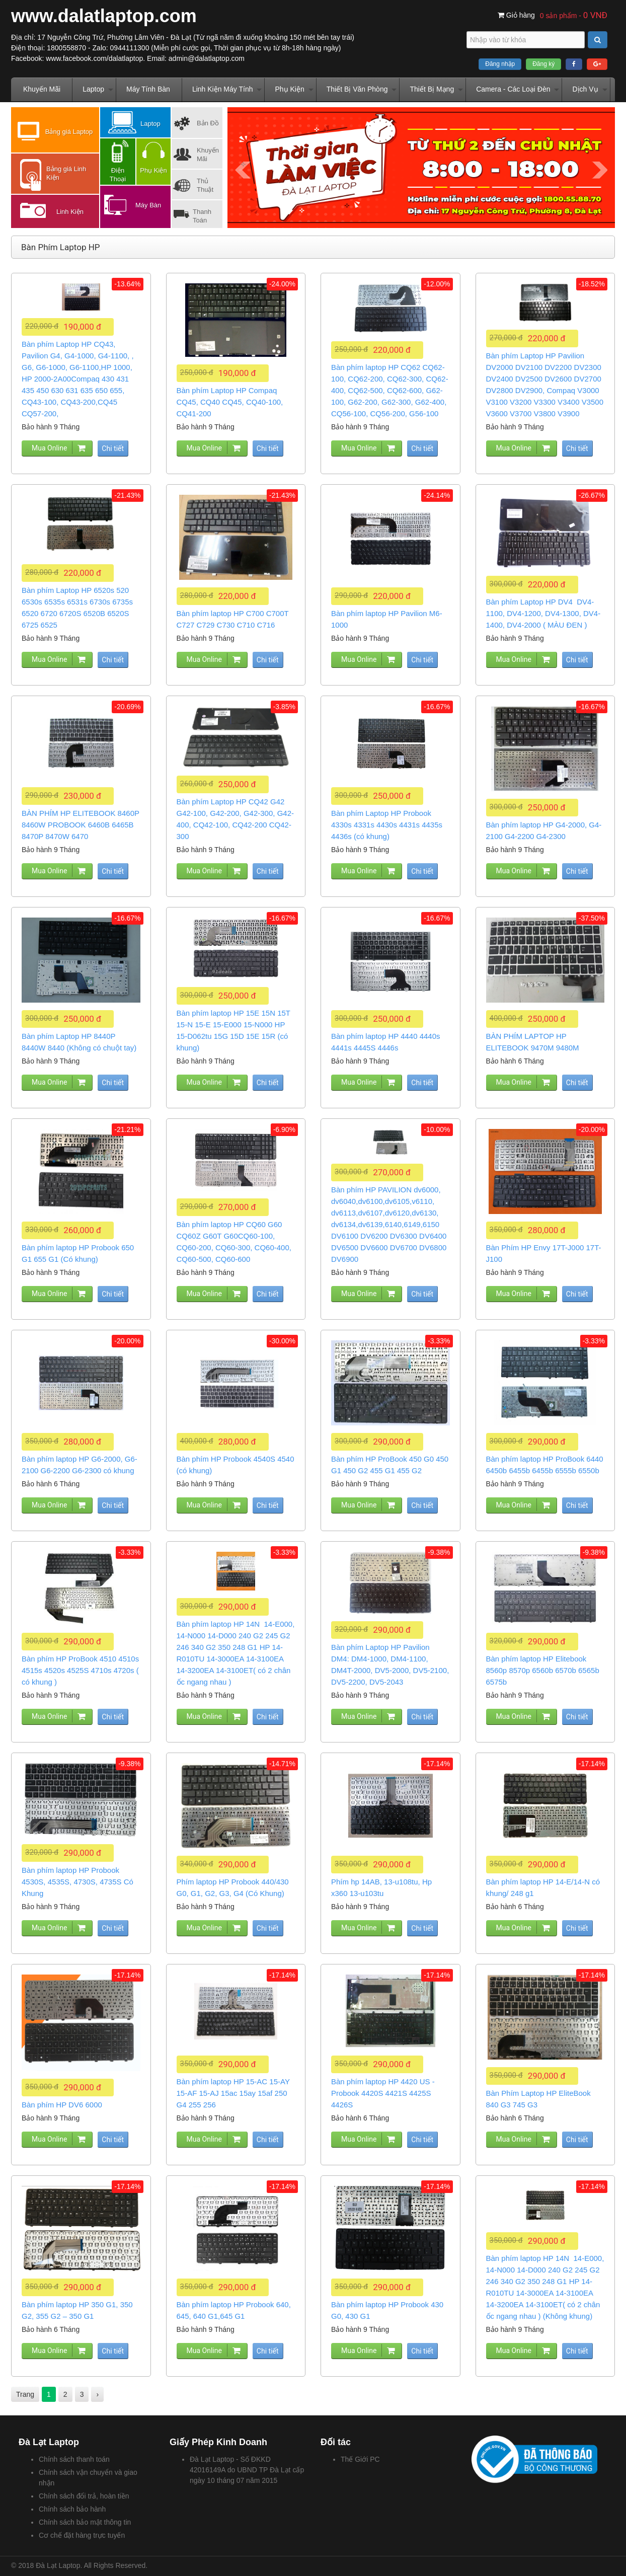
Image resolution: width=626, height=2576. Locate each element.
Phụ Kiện (289, 89)
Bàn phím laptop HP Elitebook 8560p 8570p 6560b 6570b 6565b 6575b (542, 1670)
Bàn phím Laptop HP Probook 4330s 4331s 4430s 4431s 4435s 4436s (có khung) (386, 825)
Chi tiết (113, 448)
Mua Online (49, 448)
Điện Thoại (118, 175)
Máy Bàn (148, 205)
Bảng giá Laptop (69, 131)
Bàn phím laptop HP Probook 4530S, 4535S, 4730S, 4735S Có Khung (77, 1882)
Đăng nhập (500, 63)
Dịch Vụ (585, 89)
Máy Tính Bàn (148, 89)
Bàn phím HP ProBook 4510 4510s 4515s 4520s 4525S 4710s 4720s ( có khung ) (80, 1670)
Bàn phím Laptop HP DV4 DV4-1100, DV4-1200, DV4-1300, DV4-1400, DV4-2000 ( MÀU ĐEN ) (543, 613)
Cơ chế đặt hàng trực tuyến (82, 2535)
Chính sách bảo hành (72, 2509)
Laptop (93, 89)
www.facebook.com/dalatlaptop (94, 58)
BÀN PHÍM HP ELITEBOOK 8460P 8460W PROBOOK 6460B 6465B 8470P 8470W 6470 (80, 825)
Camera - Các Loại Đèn (513, 89)
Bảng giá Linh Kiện (66, 173)
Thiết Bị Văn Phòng (357, 89)
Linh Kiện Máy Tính (222, 89)
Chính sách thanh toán (74, 2459)
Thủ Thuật (205, 185)
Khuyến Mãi (41, 89)
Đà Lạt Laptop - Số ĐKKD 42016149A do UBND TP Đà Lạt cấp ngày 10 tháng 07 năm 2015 (247, 2469)
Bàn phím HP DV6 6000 (62, 2104)
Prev (243, 170)
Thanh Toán (202, 216)
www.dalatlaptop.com (104, 16)
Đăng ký (543, 63)
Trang (25, 2394)
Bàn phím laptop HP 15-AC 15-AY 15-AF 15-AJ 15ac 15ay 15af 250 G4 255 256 (233, 2093)
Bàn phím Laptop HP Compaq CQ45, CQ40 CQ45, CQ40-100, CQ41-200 (230, 402)
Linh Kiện (70, 211)
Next (599, 170)
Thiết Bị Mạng (432, 89)
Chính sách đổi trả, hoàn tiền (84, 2496)
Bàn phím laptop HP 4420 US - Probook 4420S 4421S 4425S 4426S (383, 2093)
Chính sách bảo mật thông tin (85, 2522)
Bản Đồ (208, 123)
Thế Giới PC (360, 2459)
